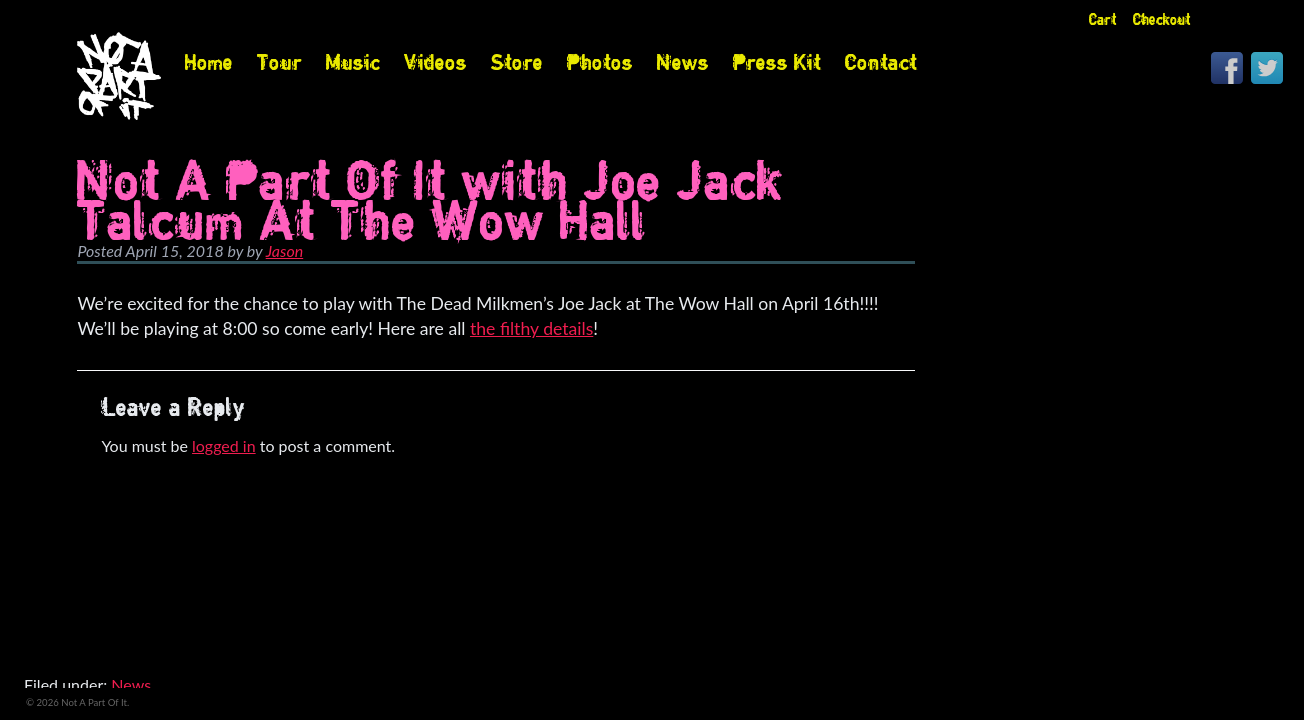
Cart (1103, 19)
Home (209, 62)
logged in (224, 445)
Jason (284, 250)
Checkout (1162, 19)
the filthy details (531, 328)
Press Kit (777, 62)
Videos (435, 62)
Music (353, 62)
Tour (279, 62)
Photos (600, 62)
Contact (881, 62)
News (683, 62)
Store (517, 62)
